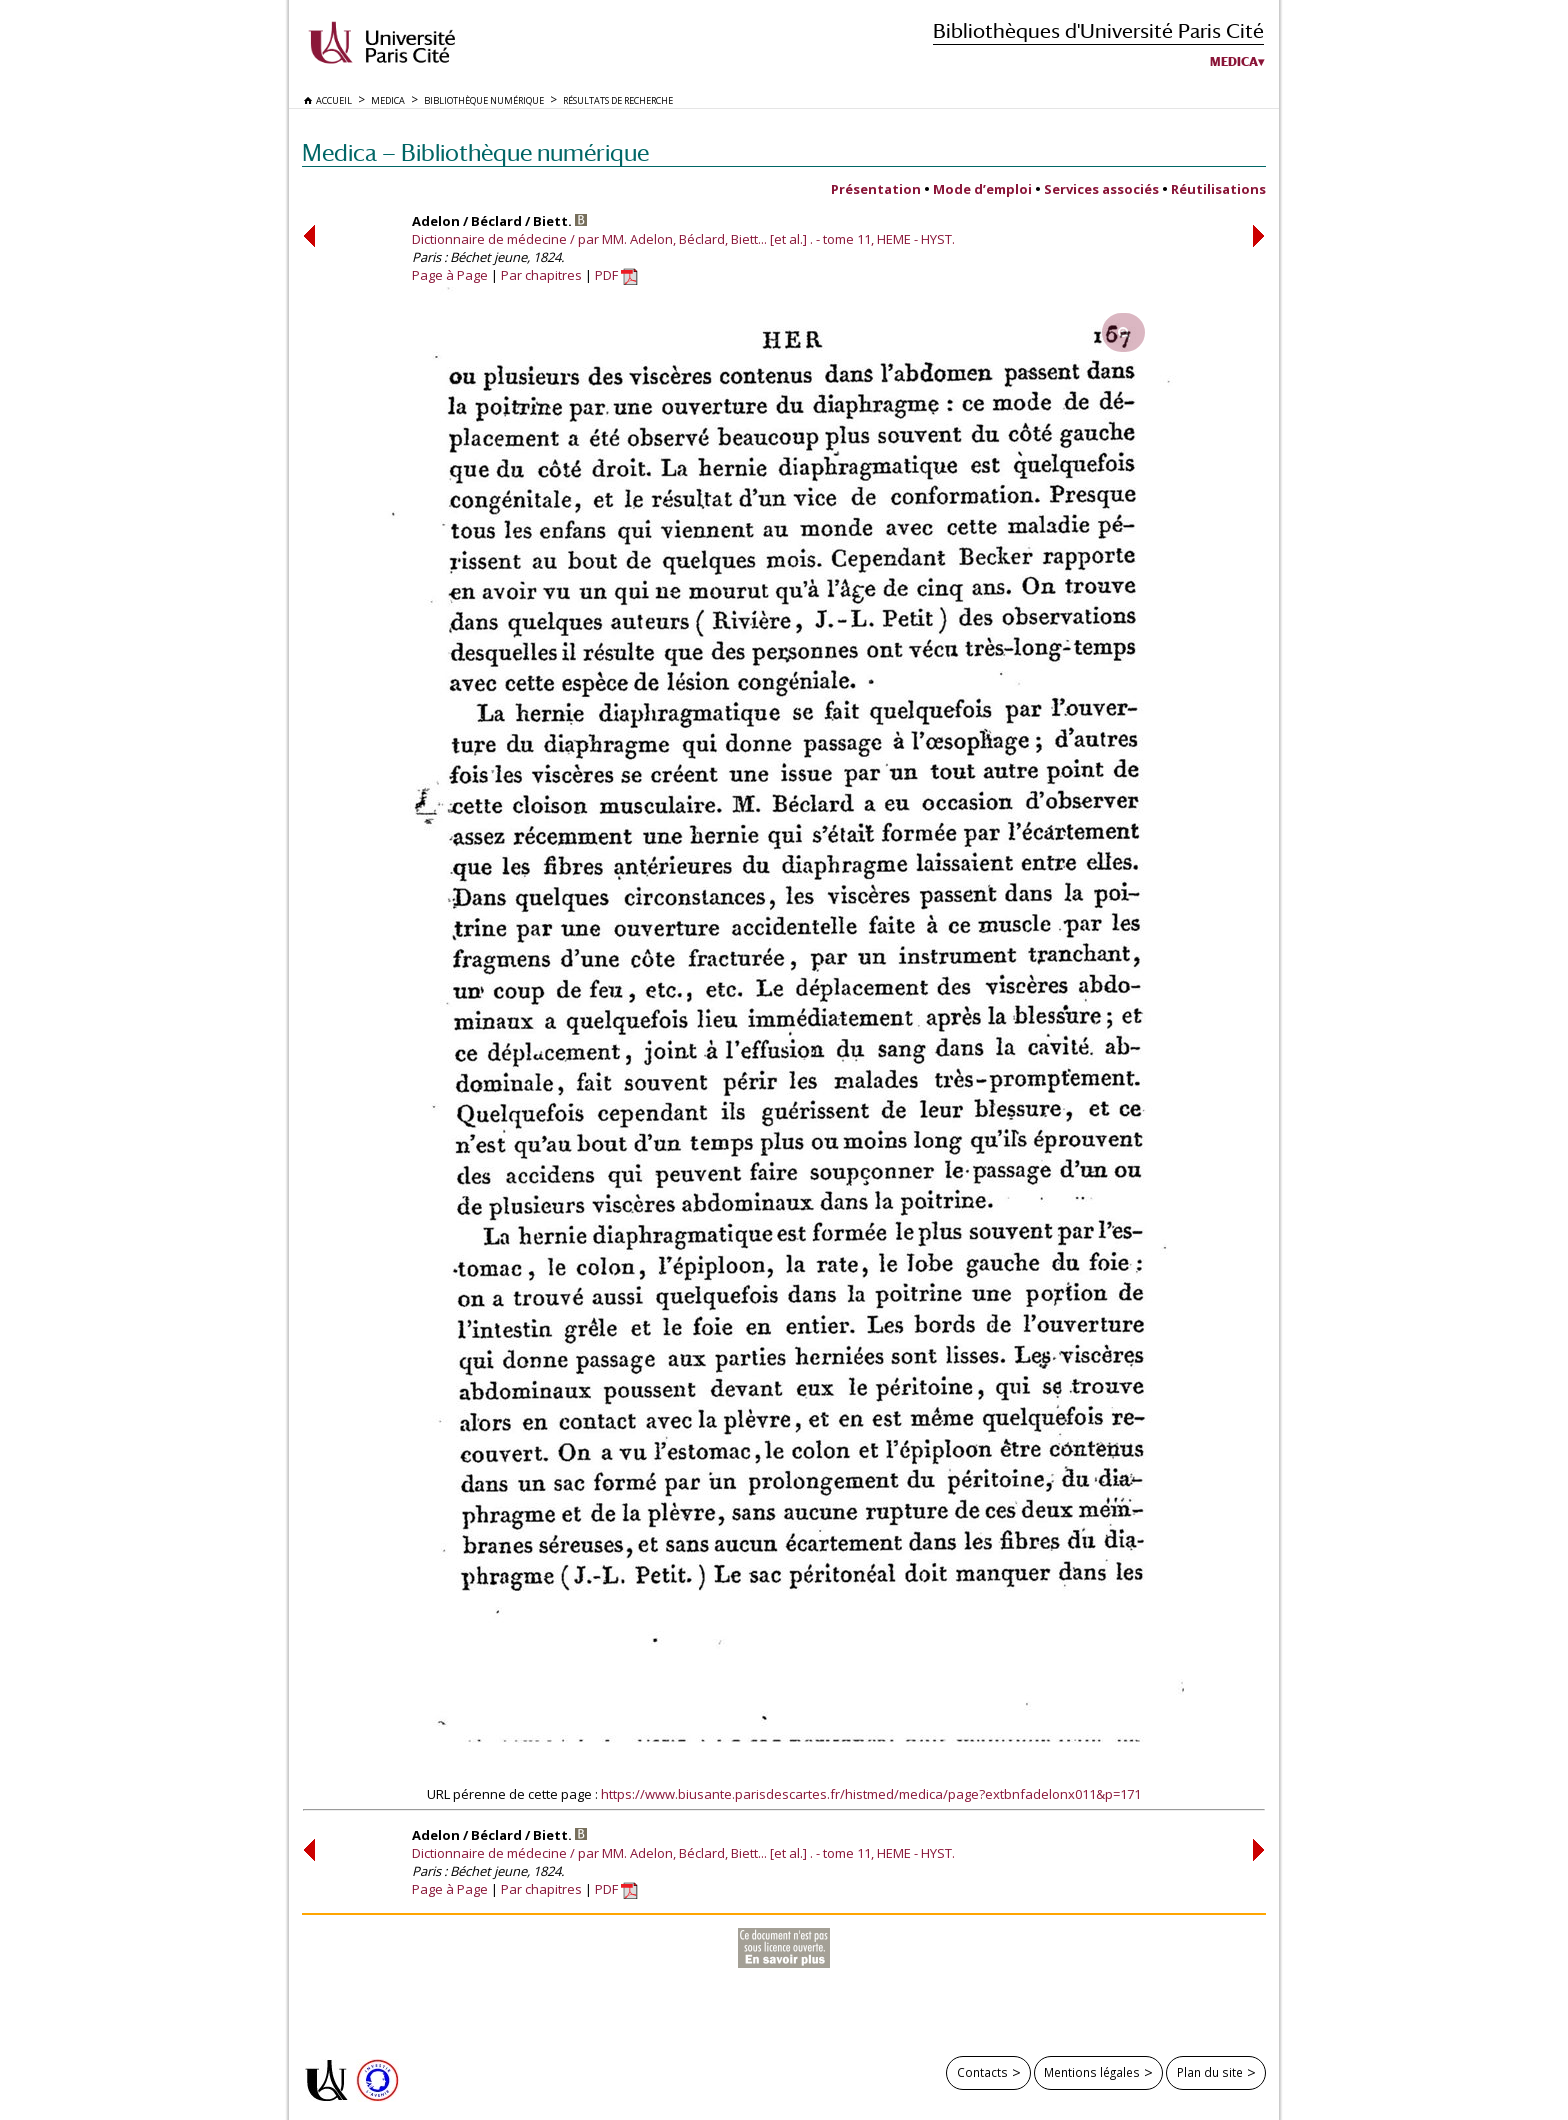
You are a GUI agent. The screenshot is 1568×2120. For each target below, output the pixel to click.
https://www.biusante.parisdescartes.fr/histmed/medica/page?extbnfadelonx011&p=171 (871, 1794)
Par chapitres (541, 275)
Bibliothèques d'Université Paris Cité (1098, 30)
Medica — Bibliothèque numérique (475, 152)
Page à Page (450, 275)
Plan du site (1210, 2072)
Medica (1234, 62)
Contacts (982, 2072)
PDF (616, 275)
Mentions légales (1092, 2072)
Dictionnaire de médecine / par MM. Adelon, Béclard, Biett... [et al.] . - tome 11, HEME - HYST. (683, 239)
